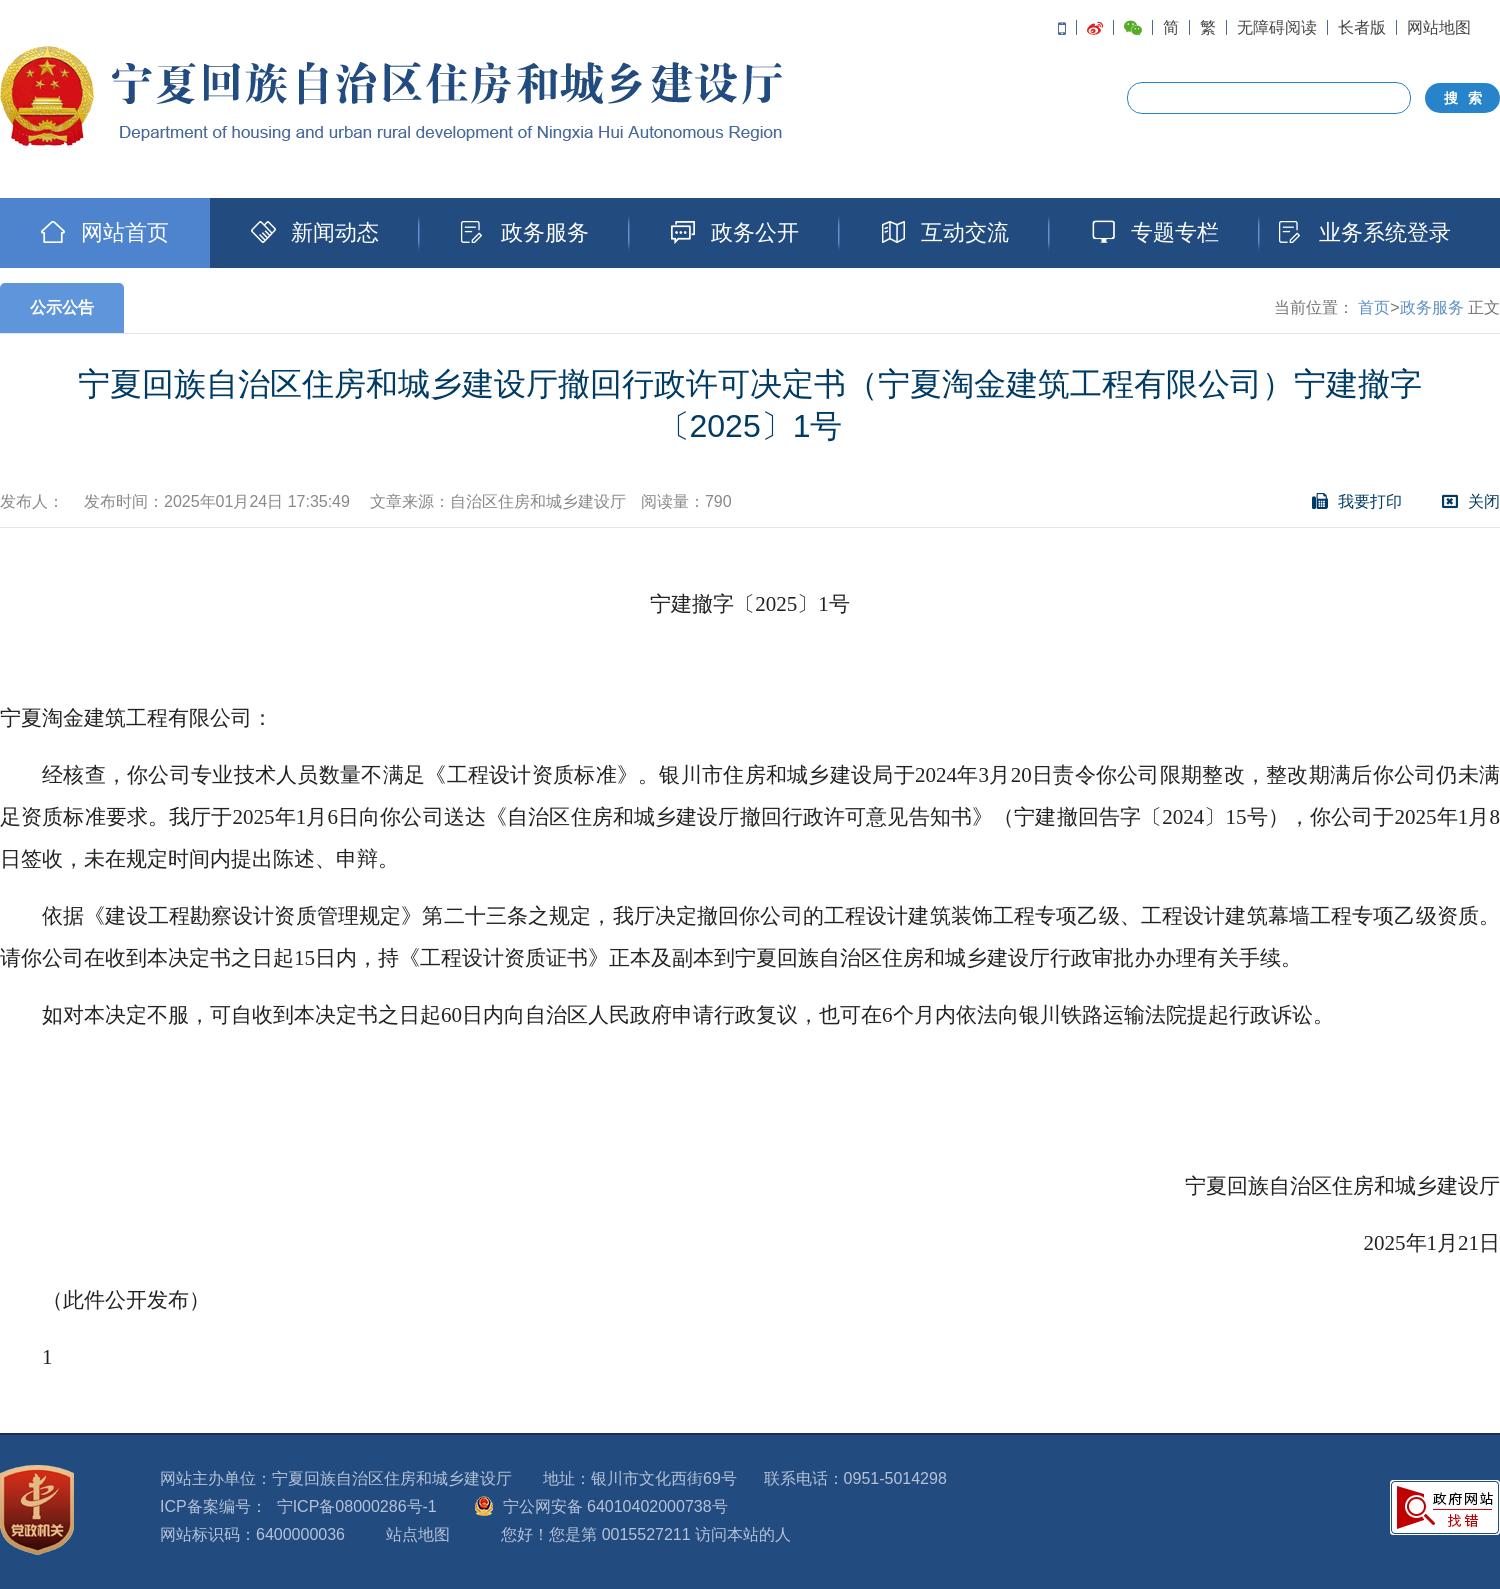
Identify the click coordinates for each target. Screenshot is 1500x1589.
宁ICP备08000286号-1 (357, 1506)
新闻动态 (315, 232)
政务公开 (735, 232)
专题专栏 (1155, 232)
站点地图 (418, 1534)
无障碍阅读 (1277, 27)
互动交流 (945, 232)
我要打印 (1357, 501)
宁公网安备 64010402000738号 (615, 1506)
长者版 (1362, 27)
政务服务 (525, 232)
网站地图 (1439, 27)
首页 (1374, 307)
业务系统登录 (1365, 232)
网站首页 (105, 232)
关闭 (1471, 501)
